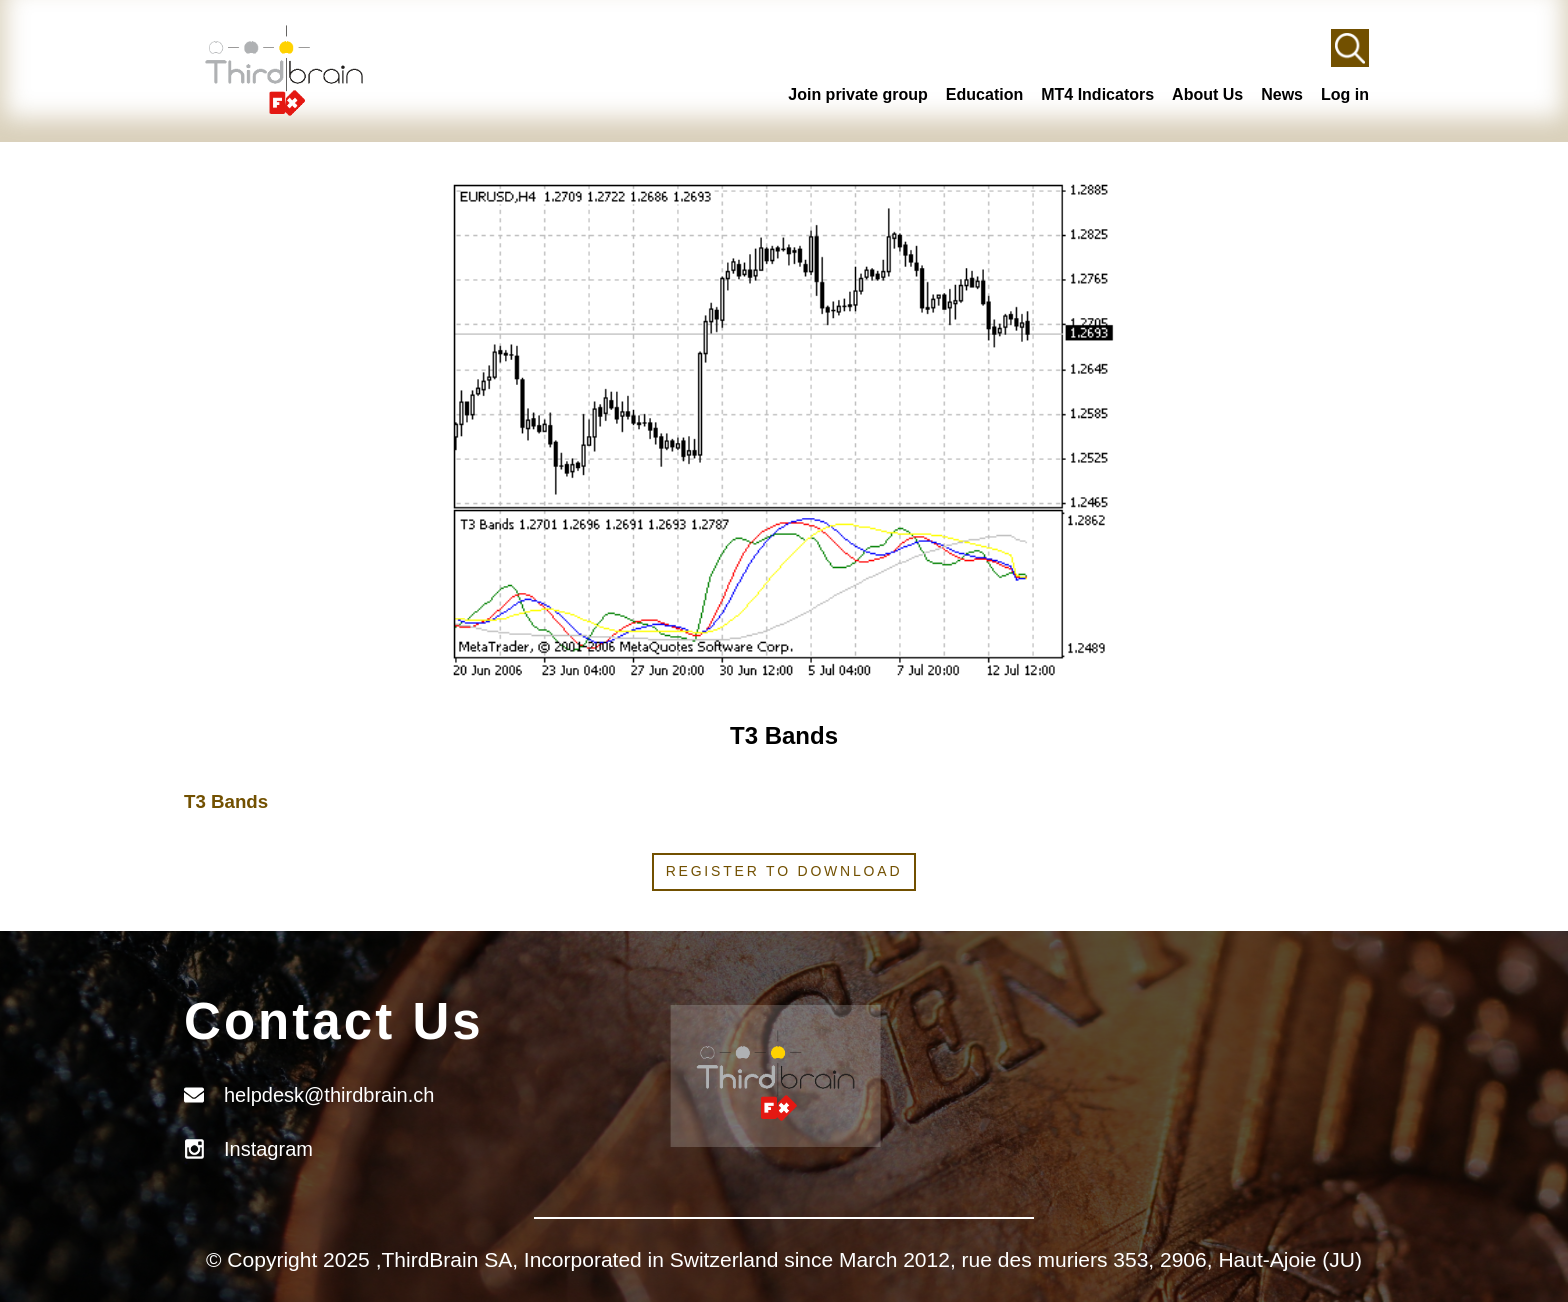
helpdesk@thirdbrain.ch (329, 1095)
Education (984, 94)
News (1282, 94)
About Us (1207, 94)
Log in (1345, 94)
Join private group (858, 94)
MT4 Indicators (1097, 94)
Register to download (784, 871)
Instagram (268, 1149)
